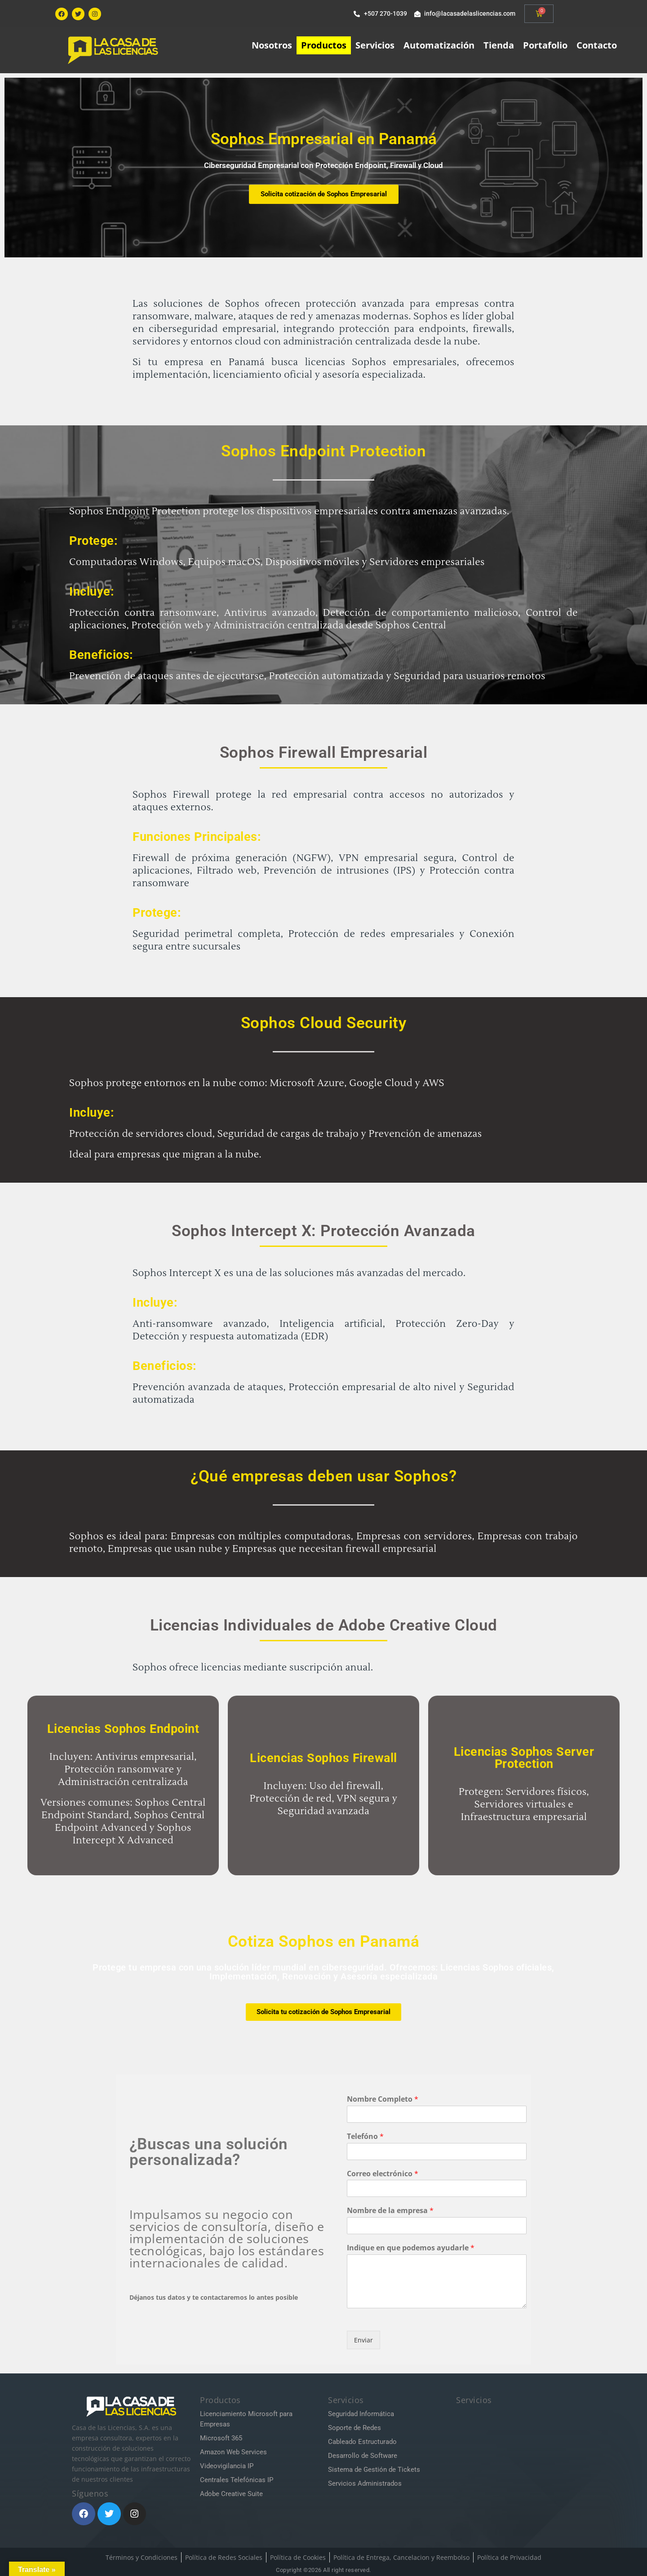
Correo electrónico (382, 2173)
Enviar (363, 2340)
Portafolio (545, 45)
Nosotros (272, 45)
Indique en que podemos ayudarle (410, 2248)
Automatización (438, 45)
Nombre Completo (382, 2099)
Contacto (596, 45)
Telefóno (365, 2136)
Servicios (374, 45)
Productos (323, 45)
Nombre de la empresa (390, 2210)
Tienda (498, 45)
